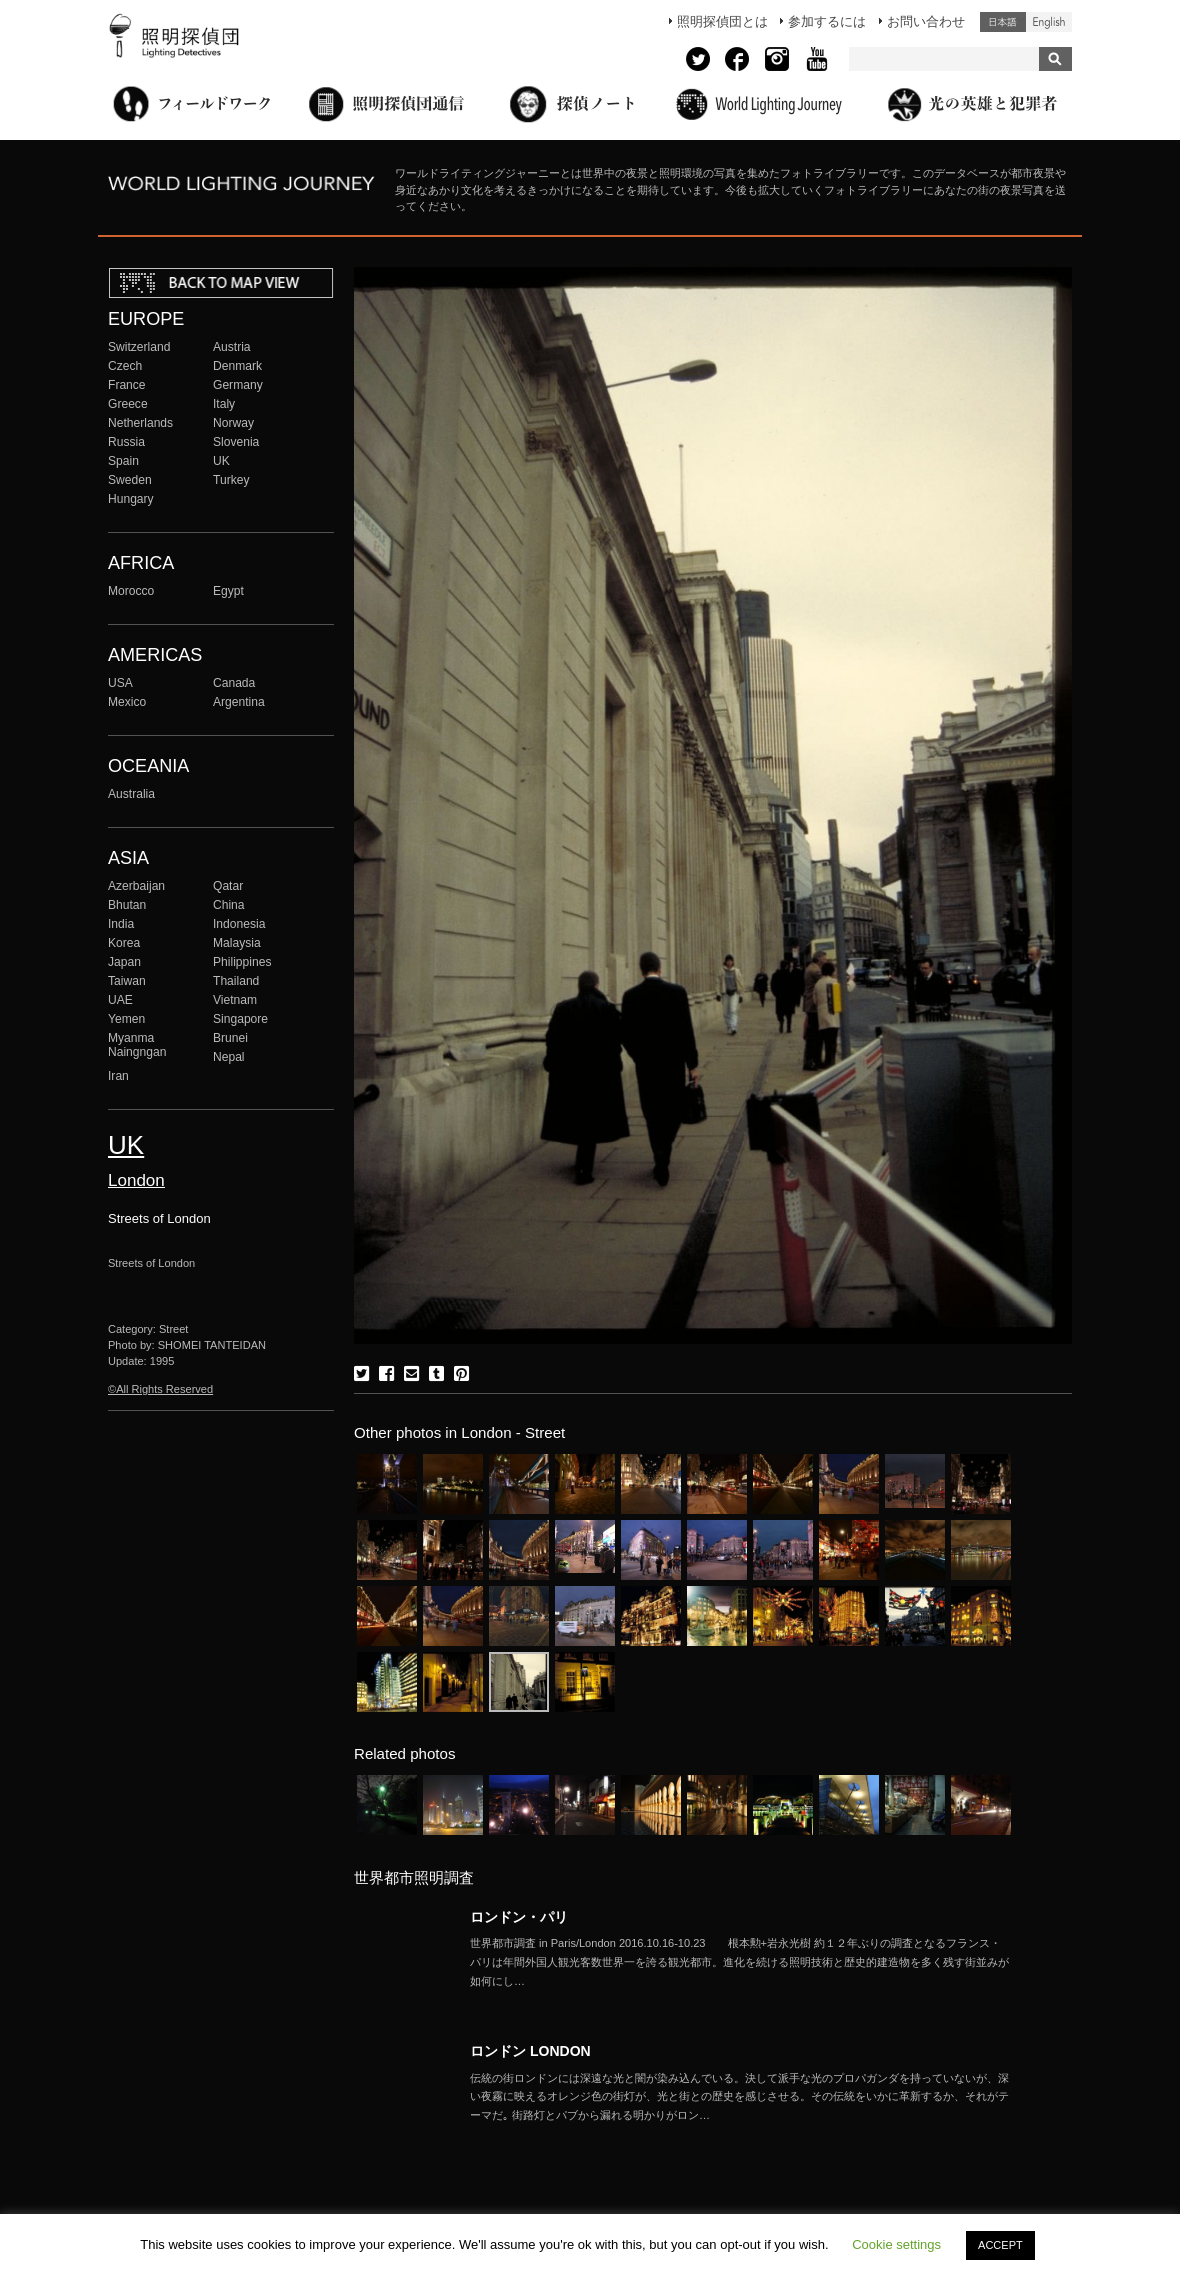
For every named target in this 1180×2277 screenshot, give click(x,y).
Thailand (236, 981)
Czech (125, 366)
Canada (234, 683)
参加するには (827, 21)
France (127, 385)
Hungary (131, 499)
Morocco (131, 591)
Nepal (229, 1057)
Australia (131, 794)
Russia (126, 442)
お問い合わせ (926, 21)
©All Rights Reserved (160, 1389)
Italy (224, 404)
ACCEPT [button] (1000, 2245)
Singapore (240, 1019)
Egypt (228, 591)
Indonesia (239, 924)
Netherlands (140, 423)
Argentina (239, 702)
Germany (238, 385)
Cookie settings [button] (896, 2244)
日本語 (1003, 22)
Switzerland (139, 347)
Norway (233, 423)
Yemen (126, 1019)
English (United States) (1049, 22)
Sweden (130, 480)
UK (221, 461)
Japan (124, 962)
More (740, 1962)
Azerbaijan (136, 886)
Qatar (228, 886)
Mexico (127, 702)
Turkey (231, 480)
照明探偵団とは (722, 21)
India (121, 924)
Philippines (242, 962)
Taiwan (127, 981)
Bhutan (127, 905)
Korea (124, 943)
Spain (123, 461)
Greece (128, 404)
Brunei (230, 1038)
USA (120, 683)
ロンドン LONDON (530, 2051)
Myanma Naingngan (137, 1045)
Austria (232, 347)
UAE (120, 1000)
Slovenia (236, 442)
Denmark (237, 366)
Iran (118, 1076)
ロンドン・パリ (519, 1917)
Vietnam (235, 1000)
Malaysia (237, 943)
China (229, 905)
